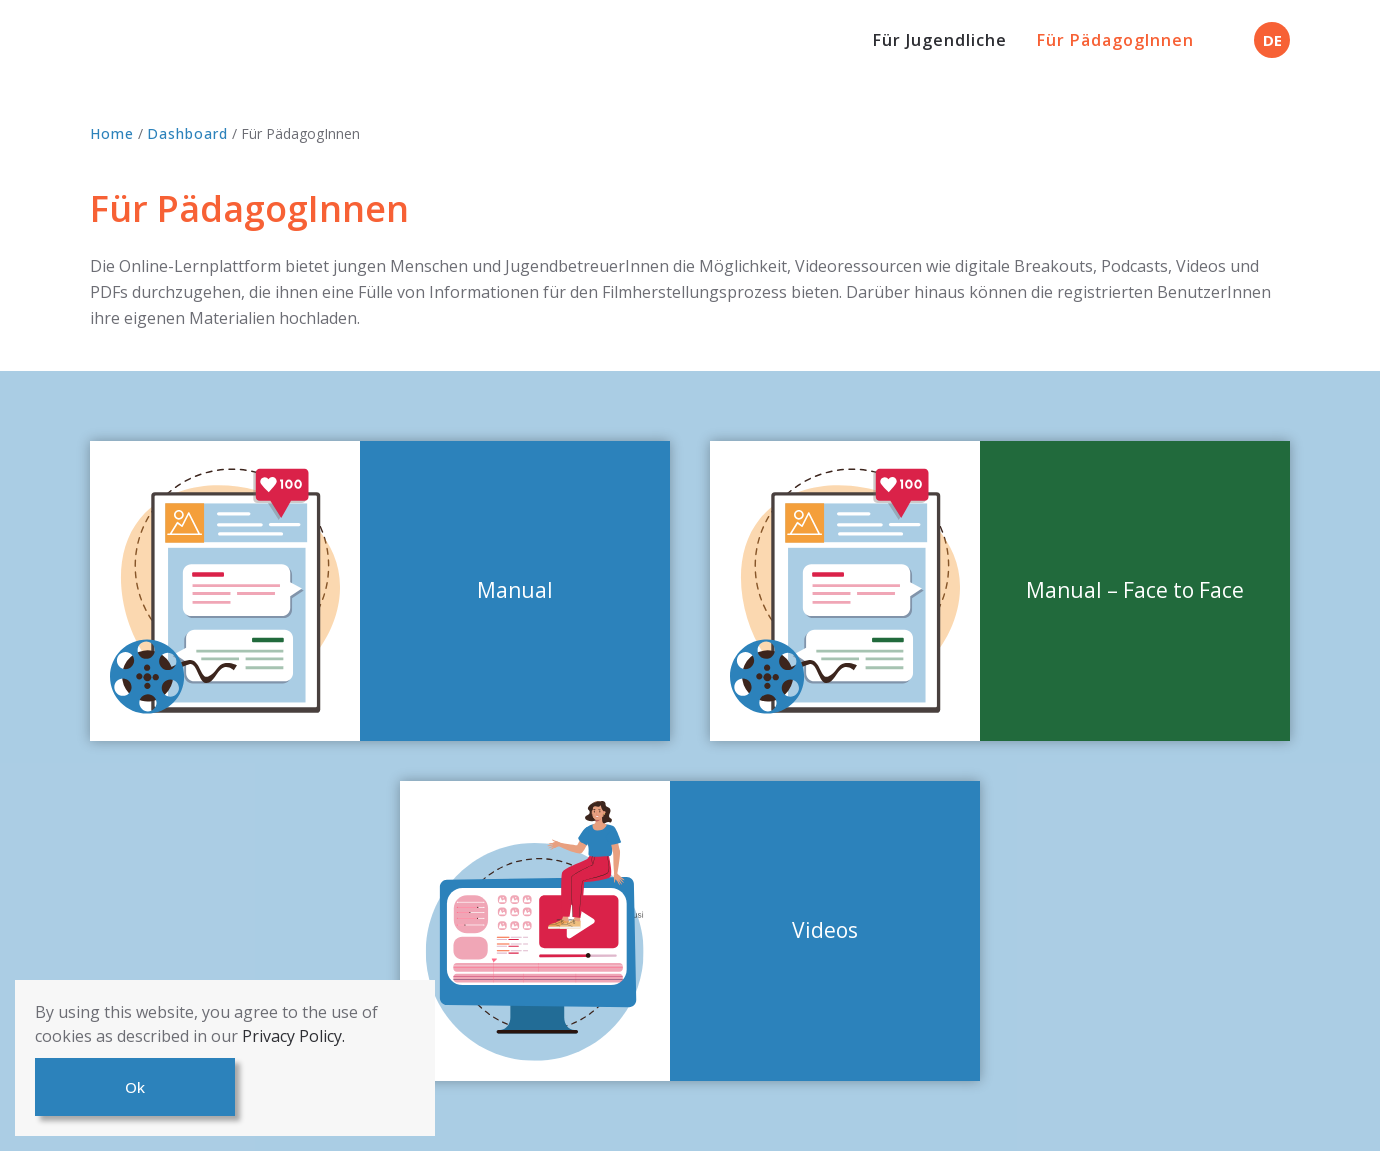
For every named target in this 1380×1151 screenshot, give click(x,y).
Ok (135, 1087)
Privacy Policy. (293, 1036)
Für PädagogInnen (1115, 40)
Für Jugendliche (940, 40)
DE (1272, 40)
